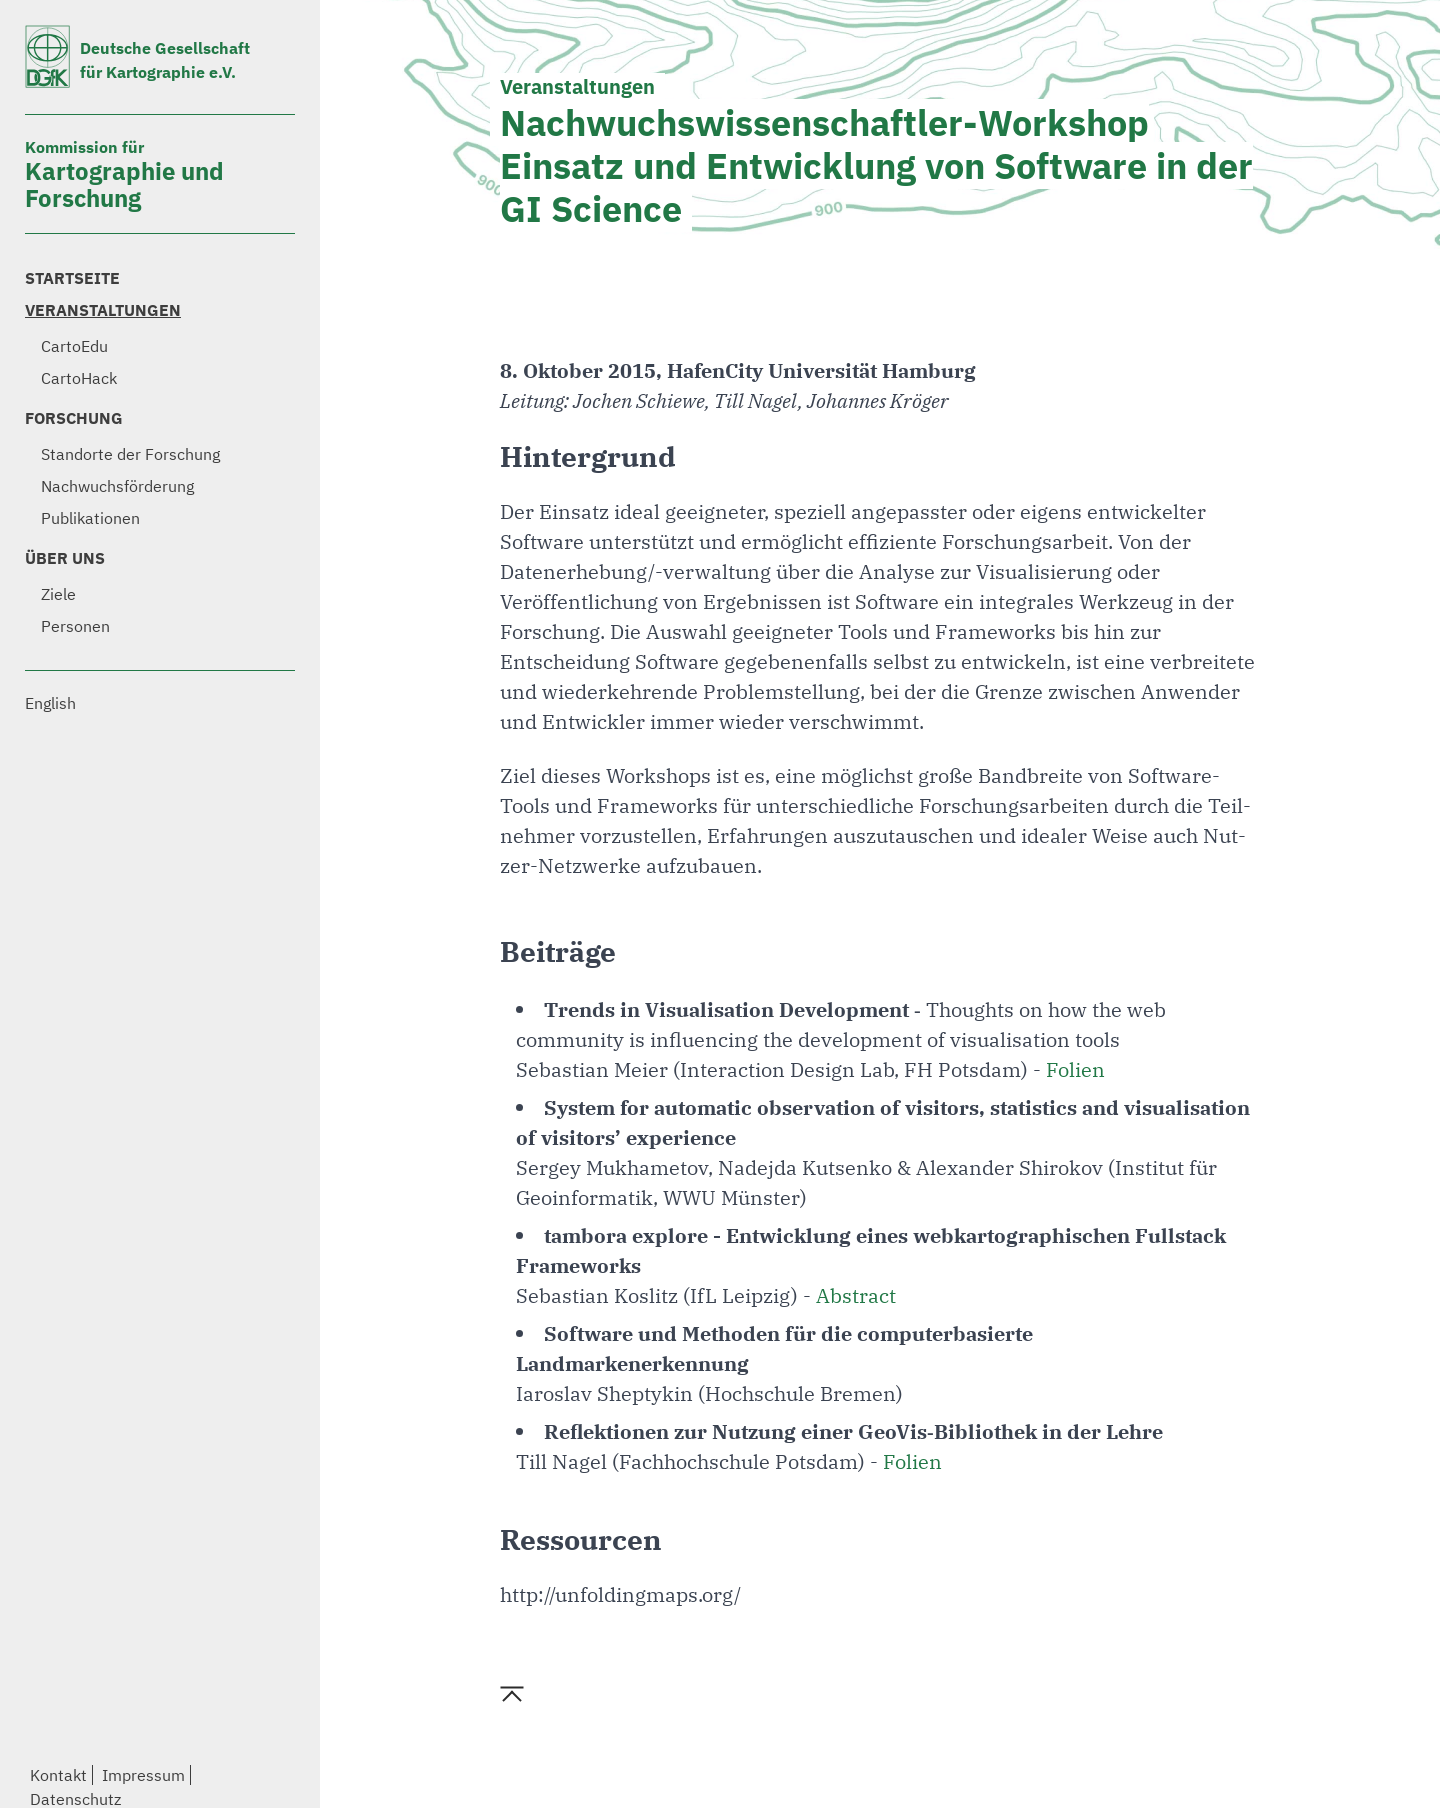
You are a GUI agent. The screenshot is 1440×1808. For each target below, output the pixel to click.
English (50, 703)
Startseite (72, 278)
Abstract (856, 1295)
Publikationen (90, 518)
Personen (75, 626)
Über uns (65, 558)
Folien (1075, 1069)
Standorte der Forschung (130, 454)
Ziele (58, 594)
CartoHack (79, 378)
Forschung (74, 418)
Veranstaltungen (103, 310)
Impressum (143, 1775)
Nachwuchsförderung (117, 486)
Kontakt (58, 1775)
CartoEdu (74, 346)
